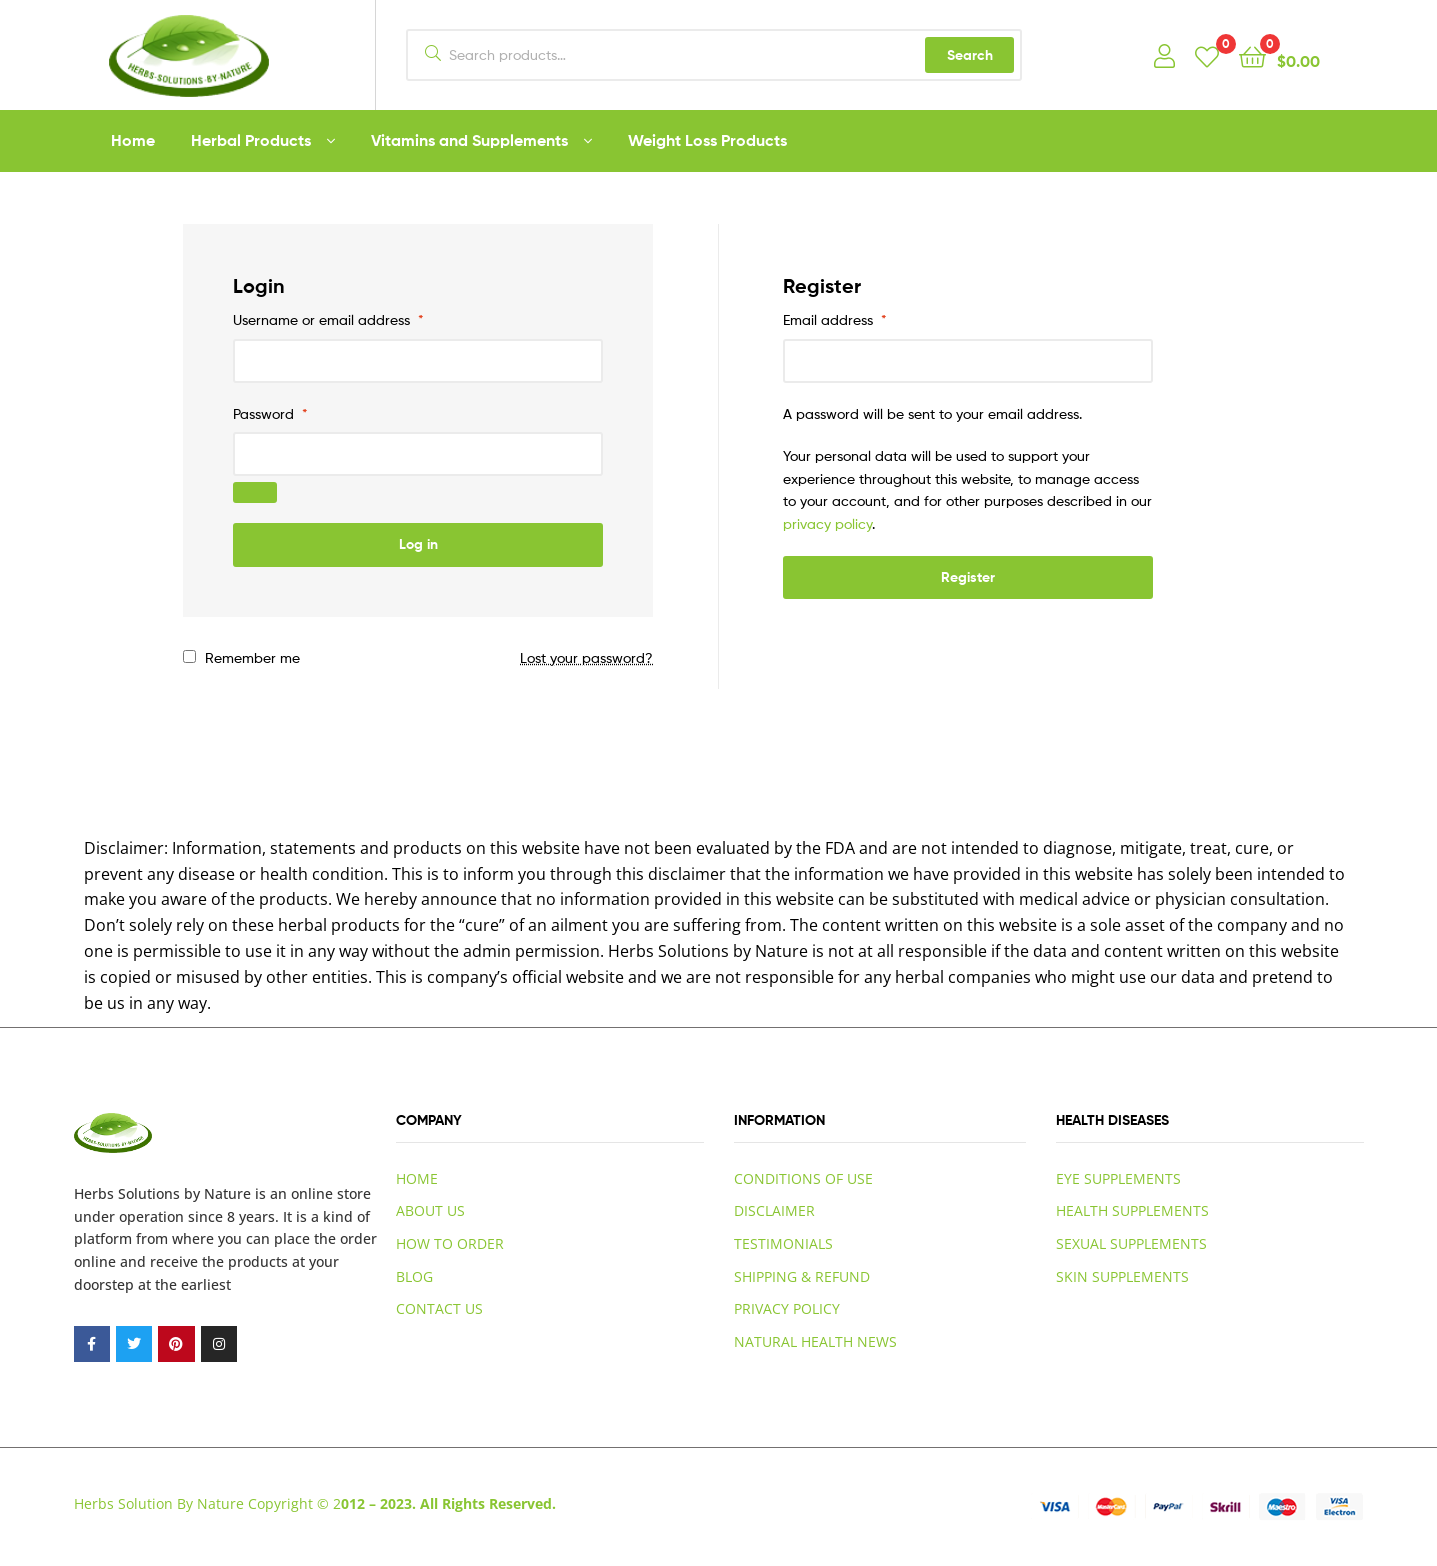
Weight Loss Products (707, 140)
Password (270, 413)
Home (133, 140)
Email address (835, 319)
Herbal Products (251, 140)
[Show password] (255, 492)
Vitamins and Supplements (469, 140)
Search (970, 55)
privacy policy (827, 523)
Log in (418, 544)
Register (968, 577)
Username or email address (328, 319)
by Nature (217, 1193)
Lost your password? (586, 657)
